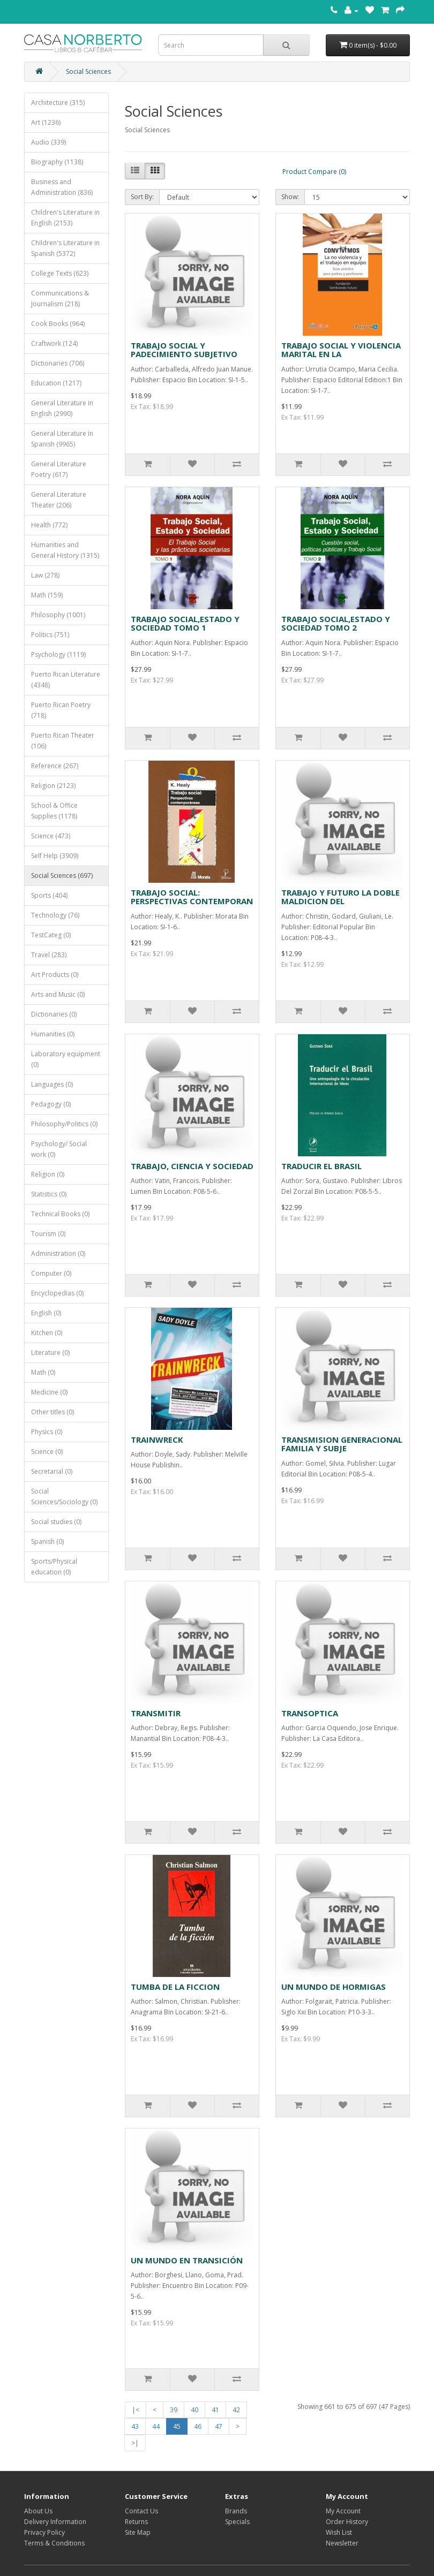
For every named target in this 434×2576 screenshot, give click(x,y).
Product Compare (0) (314, 171)
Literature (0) (50, 1352)
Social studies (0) (56, 1521)
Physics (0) (46, 1431)
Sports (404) (49, 895)
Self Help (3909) (54, 855)
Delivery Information (55, 2521)
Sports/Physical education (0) (54, 1567)
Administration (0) (58, 1253)
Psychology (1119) (58, 654)
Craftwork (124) (54, 343)
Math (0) (43, 1372)
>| (135, 2443)
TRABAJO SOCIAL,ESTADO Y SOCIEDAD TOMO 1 (185, 623)
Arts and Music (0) (58, 994)
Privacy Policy (44, 2532)
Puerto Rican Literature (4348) (65, 680)
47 (218, 2426)
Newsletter (342, 2543)
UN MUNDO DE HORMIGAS (333, 1986)
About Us (38, 2511)
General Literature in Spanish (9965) (62, 439)
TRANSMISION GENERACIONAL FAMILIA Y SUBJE (341, 1444)
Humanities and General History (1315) (65, 550)
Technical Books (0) (60, 1213)
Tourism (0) (48, 1233)
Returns (136, 2521)
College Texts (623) (59, 273)
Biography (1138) (57, 161)
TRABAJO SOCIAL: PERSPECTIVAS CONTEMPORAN (192, 897)
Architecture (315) (58, 102)
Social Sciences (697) (62, 875)
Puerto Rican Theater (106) (62, 741)
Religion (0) (47, 1174)
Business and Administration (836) (62, 187)
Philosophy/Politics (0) (64, 1123)
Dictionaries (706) (57, 363)
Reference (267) (54, 765)
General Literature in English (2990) (62, 408)
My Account (343, 2511)
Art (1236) (46, 122)
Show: (290, 196)
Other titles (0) (52, 1411)
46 (197, 2426)
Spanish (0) (47, 1541)
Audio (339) (48, 142)
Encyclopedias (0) (57, 1293)
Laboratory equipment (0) (65, 1059)
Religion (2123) (53, 785)
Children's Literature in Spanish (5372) (65, 248)
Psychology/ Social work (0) (59, 1149)
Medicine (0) (49, 1392)
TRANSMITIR (156, 1713)
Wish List (339, 2532)
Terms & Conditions (54, 2543)
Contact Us (141, 2511)
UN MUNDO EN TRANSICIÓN (187, 2260)
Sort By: (142, 196)
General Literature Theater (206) (58, 500)
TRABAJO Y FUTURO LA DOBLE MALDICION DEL (340, 897)
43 (135, 2426)
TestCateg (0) (51, 935)
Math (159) (47, 595)
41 (215, 2409)
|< (135, 2409)
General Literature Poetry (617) (58, 469)
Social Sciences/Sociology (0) (64, 1496)
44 (156, 2426)
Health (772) (49, 524)
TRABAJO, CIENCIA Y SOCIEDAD (192, 1166)
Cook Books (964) (58, 323)
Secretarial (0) (51, 1471)
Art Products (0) (54, 974)
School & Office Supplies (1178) (54, 811)
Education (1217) (56, 383)
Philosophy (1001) (58, 614)
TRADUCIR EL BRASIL (321, 1166)
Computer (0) (51, 1273)
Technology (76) (55, 915)
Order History (347, 2521)
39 (173, 2409)
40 (194, 2409)
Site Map (138, 2532)
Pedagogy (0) (51, 1104)
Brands (236, 2511)
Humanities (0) (52, 1034)
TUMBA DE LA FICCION (175, 1986)
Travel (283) (48, 954)
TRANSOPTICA (309, 1713)
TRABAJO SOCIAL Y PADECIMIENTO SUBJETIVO (184, 350)
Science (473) (50, 835)
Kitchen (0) (46, 1332)
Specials (237, 2521)
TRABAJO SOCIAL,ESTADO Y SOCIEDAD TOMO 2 (335, 623)
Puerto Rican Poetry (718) (61, 710)
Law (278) (45, 575)
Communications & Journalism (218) (60, 298)
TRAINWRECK (157, 1439)
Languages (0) (52, 1084)
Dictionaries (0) (54, 1014)
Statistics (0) (48, 1194)
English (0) (46, 1312)
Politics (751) (50, 634)
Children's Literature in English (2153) (65, 218)
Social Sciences (88, 71)
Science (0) (47, 1451)
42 (236, 2409)
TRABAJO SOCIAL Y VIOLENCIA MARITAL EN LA (341, 350)
